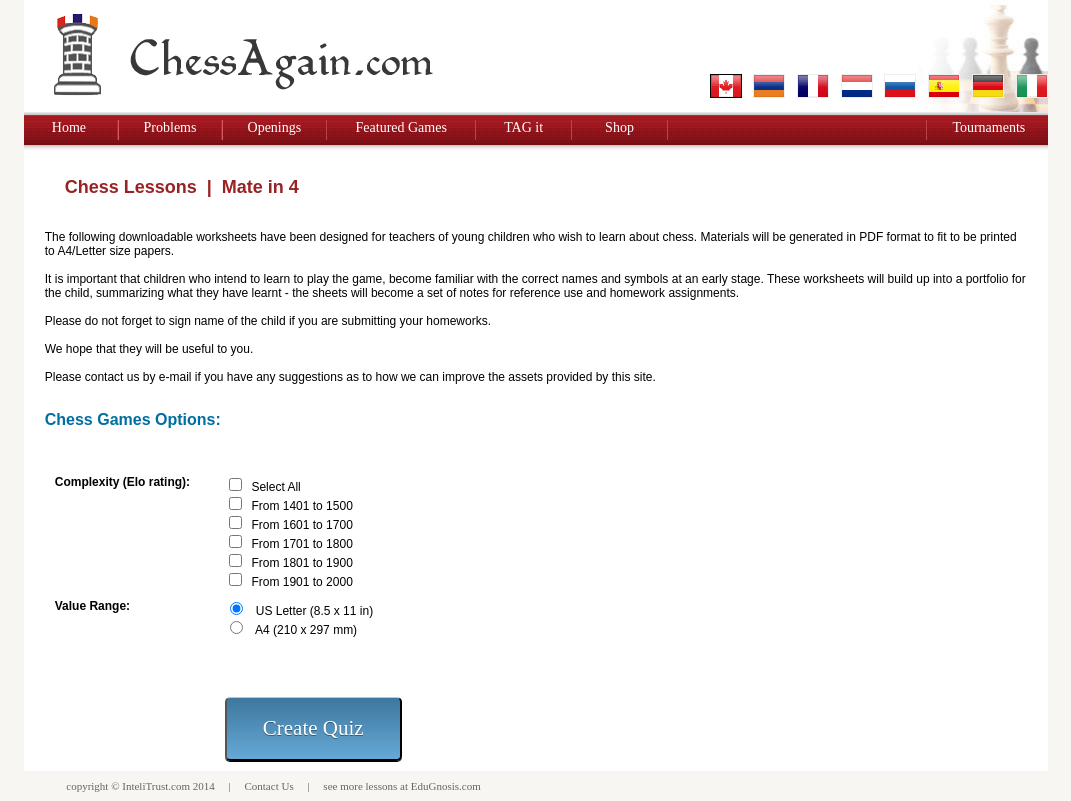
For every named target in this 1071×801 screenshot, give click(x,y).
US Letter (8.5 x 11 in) (314, 611)
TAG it (523, 127)
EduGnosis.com (446, 786)
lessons (382, 786)
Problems (170, 127)
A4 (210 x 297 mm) (306, 630)
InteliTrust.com (156, 786)
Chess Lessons (131, 187)
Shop (619, 127)
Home (69, 127)
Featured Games (401, 127)
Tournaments (988, 127)
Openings (275, 127)
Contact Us (268, 786)
